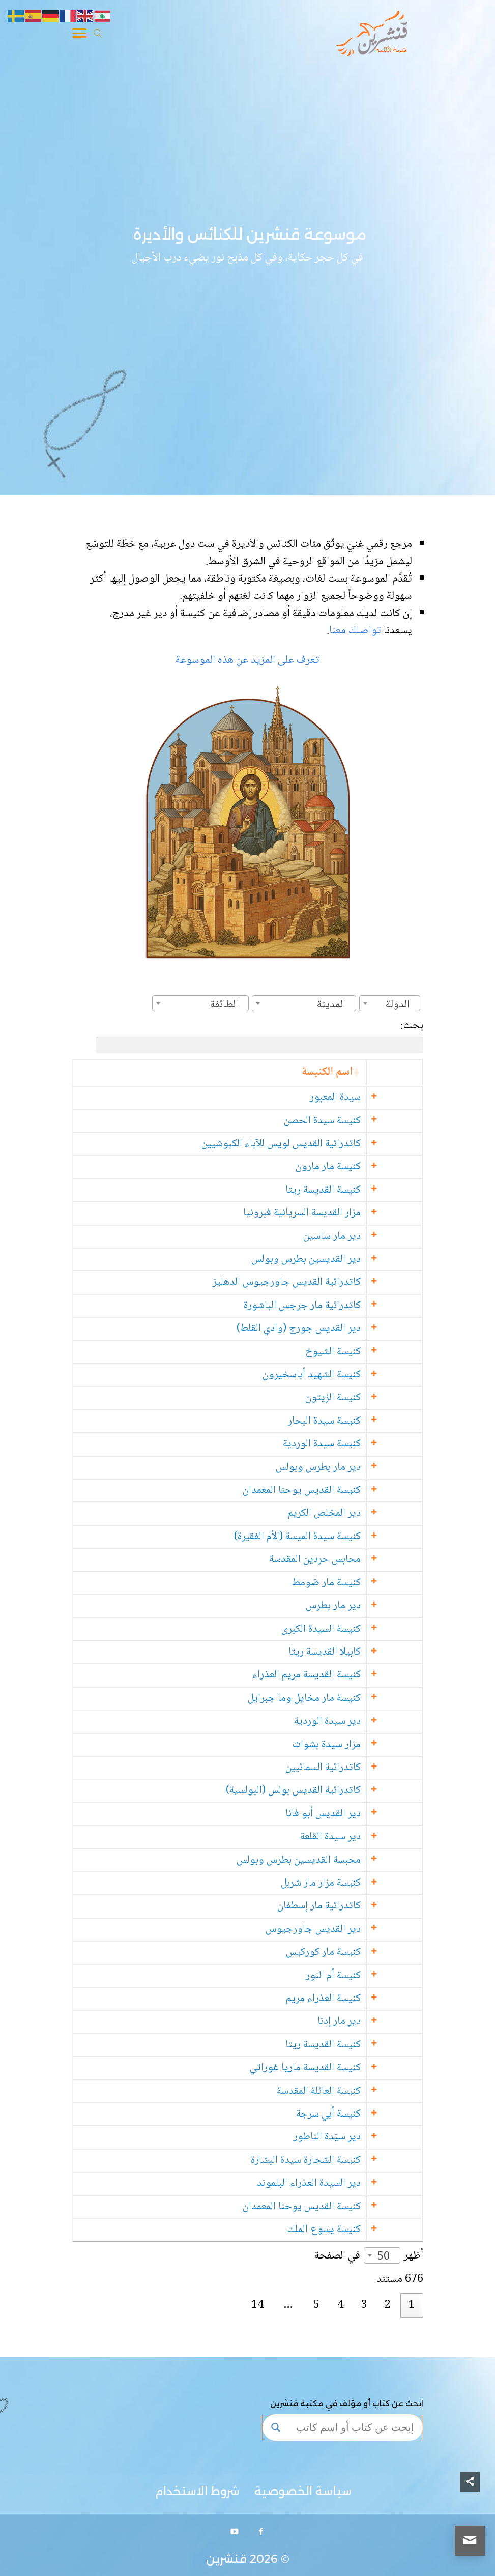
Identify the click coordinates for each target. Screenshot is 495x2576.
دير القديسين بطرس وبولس (346, 1259)
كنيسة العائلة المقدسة (359, 2091)
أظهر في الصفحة (368, 2256)
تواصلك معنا (356, 631)
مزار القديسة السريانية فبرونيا (342, 1213)
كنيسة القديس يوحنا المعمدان (342, 1490)
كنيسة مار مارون (368, 1166)
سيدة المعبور (375, 1097)
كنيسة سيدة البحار (364, 1421)
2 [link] (388, 2305)
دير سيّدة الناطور (367, 2137)
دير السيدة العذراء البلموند (349, 2183)
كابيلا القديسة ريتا (365, 1652)
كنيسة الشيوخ (373, 1352)
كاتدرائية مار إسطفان (359, 1906)
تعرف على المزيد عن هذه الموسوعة (247, 660)
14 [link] (257, 2305)
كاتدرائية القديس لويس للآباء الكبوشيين (321, 1144)
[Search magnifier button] (276, 2427)
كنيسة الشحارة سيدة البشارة (346, 2160)
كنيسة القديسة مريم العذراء (347, 1675)
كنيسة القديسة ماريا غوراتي (345, 2068)
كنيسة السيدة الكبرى (361, 1629)
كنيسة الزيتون (373, 1397)
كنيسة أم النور (373, 1975)
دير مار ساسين (372, 1236)
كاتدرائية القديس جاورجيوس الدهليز (327, 1282)
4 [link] (340, 2305)
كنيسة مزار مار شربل (361, 1883)
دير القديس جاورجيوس (353, 1929)
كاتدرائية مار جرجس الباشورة (342, 1305)
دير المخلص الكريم (364, 1513)
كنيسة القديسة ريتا (363, 1190)
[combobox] (389, 1003)
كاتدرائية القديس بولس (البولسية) (333, 1790)
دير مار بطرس (373, 1606)
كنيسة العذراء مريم (363, 1998)
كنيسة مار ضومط (366, 1583)
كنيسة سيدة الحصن (362, 1121)
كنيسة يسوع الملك (364, 2229)
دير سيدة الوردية (367, 1721)
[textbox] (401, 1005)
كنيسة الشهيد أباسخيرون (352, 1375)
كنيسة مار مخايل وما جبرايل (344, 1698)
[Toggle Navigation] (79, 35)
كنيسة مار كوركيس (363, 1952)
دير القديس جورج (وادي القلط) (339, 1328)
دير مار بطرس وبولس (358, 1467)
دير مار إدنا (379, 2021)
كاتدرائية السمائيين (363, 1767)
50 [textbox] (383, 2257)
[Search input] (352, 2427)
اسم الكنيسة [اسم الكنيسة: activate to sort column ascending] (367, 1072)
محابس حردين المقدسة (355, 1559)
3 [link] (364, 2305)
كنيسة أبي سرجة (368, 2114)
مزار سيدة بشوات (367, 1744)
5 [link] (316, 2305)
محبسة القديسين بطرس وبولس (339, 1860)
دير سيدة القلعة (370, 1837)
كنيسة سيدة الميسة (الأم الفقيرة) (337, 1536)
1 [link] (412, 2305)
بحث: (259, 1035)
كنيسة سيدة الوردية (362, 1444)
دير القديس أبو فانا (363, 1814)
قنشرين (226, 2559)
